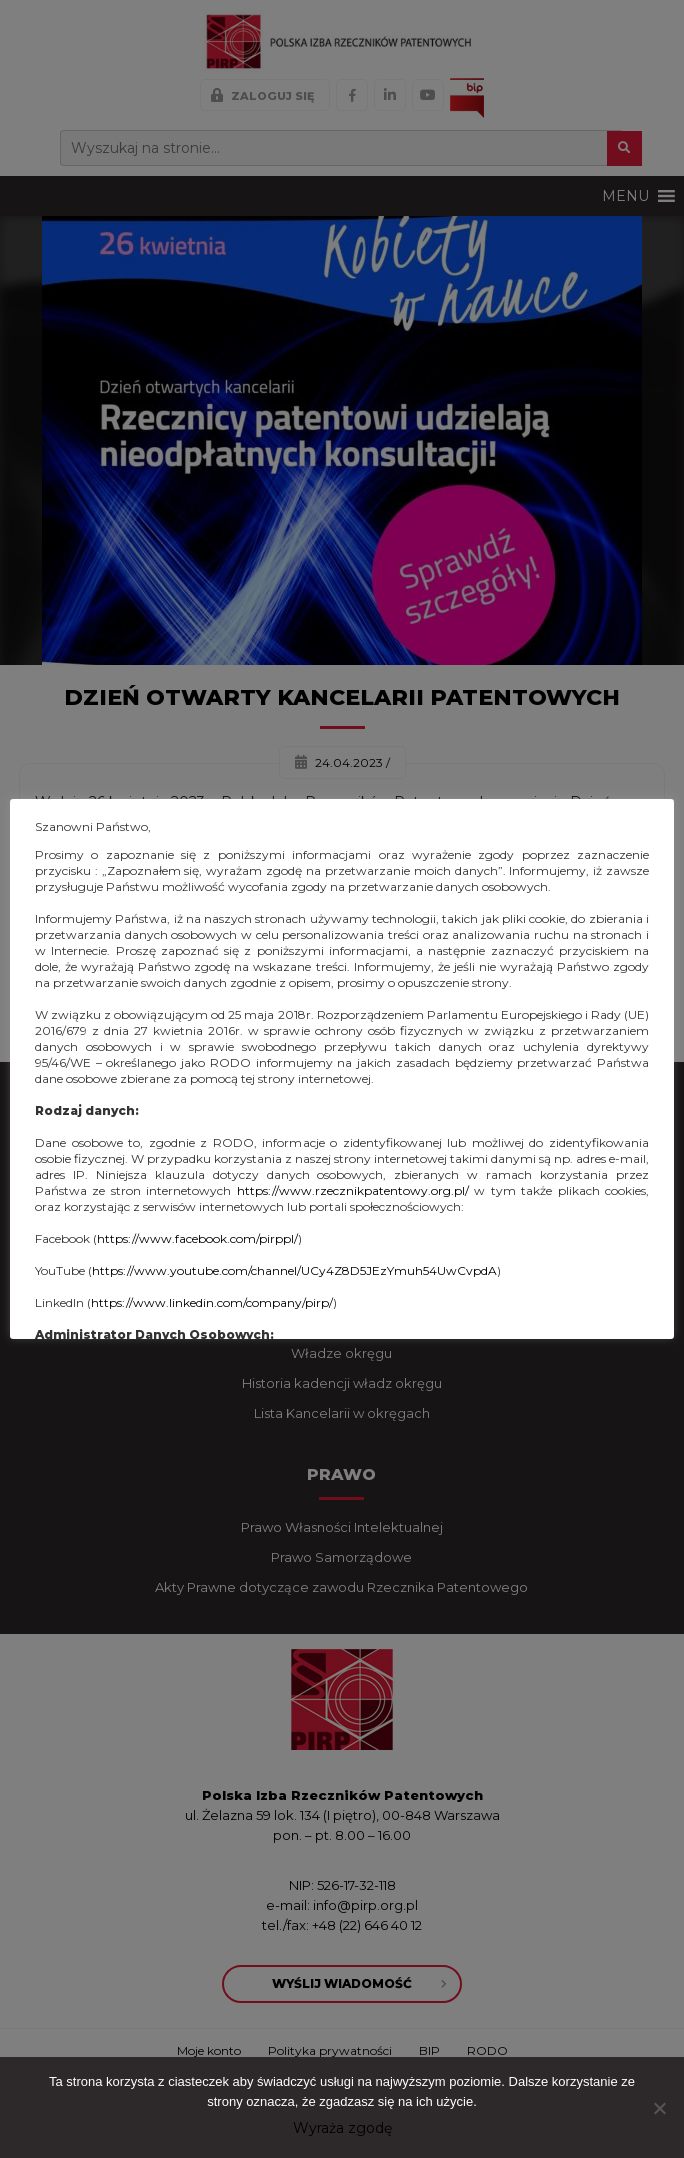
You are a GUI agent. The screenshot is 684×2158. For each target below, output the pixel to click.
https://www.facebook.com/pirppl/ (197, 1238)
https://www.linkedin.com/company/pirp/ (212, 1302)
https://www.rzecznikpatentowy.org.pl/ (353, 1190)
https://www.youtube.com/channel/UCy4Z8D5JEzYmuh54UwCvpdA (294, 1270)
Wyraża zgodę (342, 2128)
